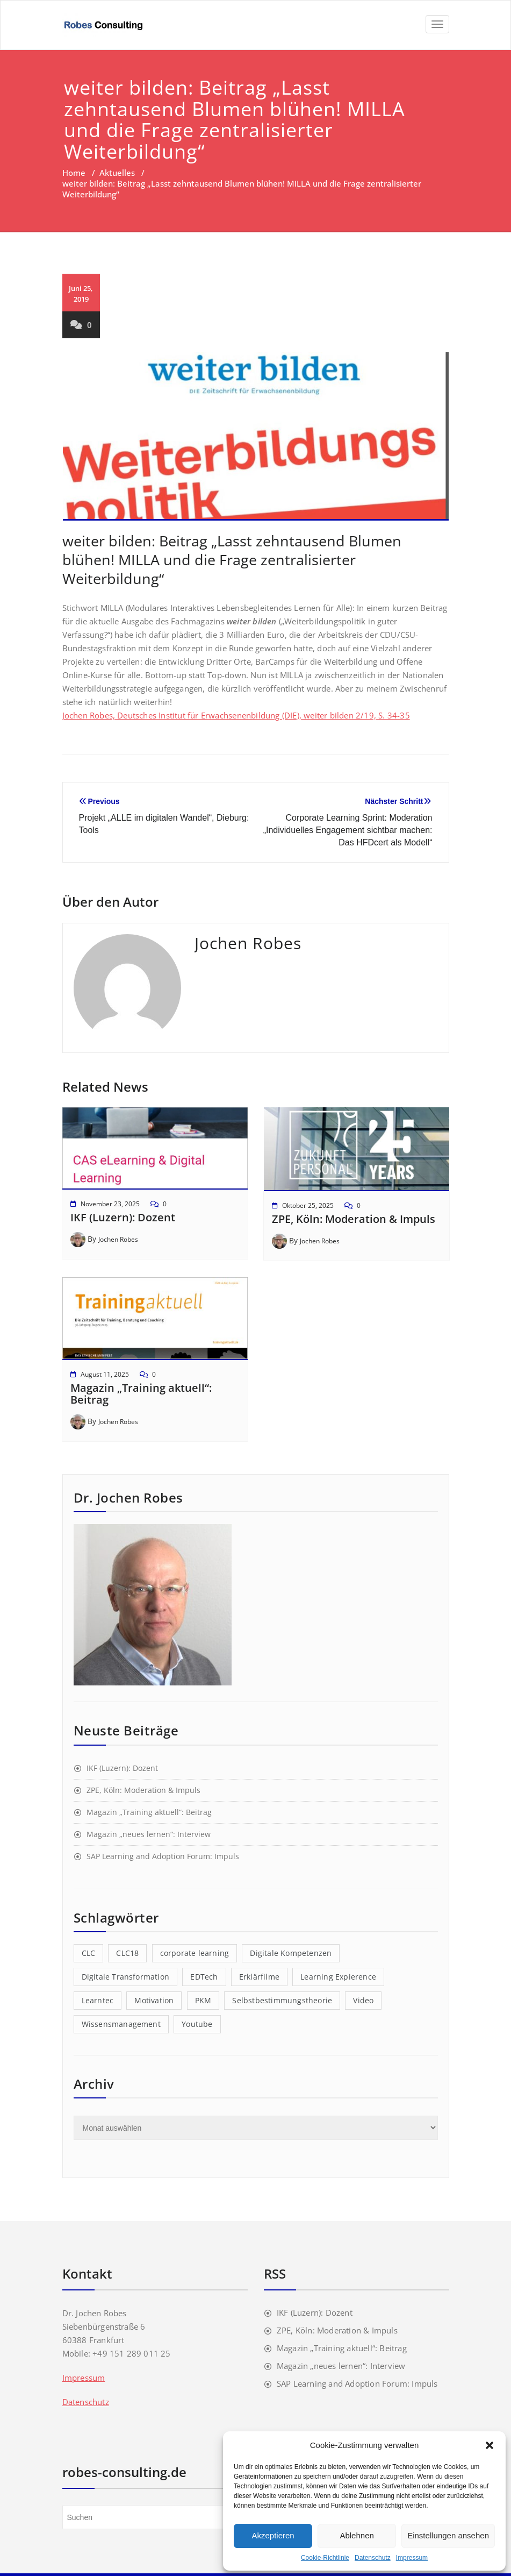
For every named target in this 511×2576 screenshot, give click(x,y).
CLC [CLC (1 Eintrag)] (89, 1953)
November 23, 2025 (110, 1203)
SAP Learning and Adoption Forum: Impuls (163, 1856)
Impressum (412, 2557)
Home (73, 172)
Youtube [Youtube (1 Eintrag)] (197, 2024)
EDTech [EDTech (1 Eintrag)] (204, 1977)
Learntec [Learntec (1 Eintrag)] (98, 2000)
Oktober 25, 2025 (308, 1205)
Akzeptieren (272, 2535)
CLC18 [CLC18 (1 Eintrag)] (127, 1953)
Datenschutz (373, 2557)
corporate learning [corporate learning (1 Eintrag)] (194, 1953)
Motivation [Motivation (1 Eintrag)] (154, 2000)
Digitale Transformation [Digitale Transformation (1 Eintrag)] (126, 1977)
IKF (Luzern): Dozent (122, 1217)
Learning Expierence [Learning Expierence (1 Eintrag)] (338, 1977)
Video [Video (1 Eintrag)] (363, 2000)
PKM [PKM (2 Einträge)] (203, 2000)
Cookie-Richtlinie (325, 2557)
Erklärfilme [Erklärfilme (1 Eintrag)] (259, 1977)
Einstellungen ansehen (448, 2535)
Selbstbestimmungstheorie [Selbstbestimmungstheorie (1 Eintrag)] (282, 2000)
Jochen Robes (118, 1239)
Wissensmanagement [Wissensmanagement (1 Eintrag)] (121, 2024)
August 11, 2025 (105, 1374)
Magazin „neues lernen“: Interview (149, 1834)
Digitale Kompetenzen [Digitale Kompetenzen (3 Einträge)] (291, 1953)
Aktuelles (117, 172)
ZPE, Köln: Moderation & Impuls (353, 1219)
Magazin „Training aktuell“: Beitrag (141, 1393)
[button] (489, 2445)
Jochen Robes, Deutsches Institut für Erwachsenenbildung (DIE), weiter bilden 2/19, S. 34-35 (236, 715)
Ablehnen (356, 2535)
